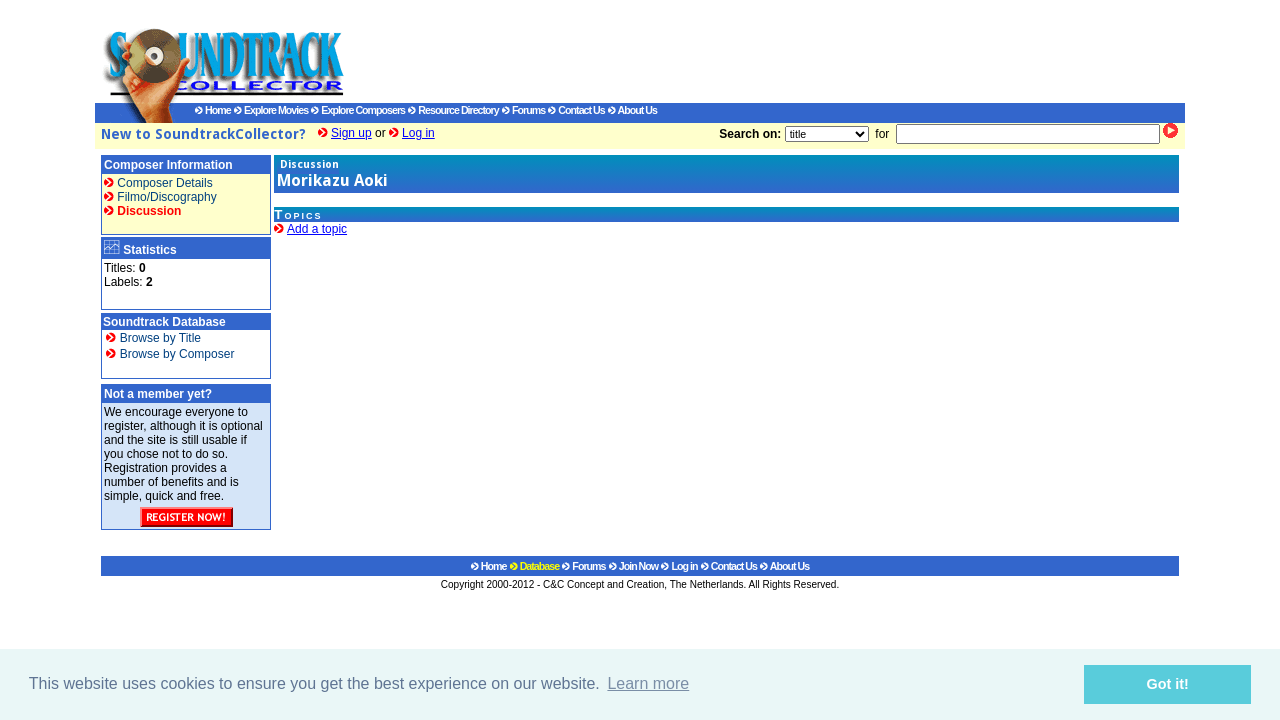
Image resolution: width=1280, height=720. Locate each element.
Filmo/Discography (160, 197)
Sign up (351, 133)
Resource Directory (453, 110)
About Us (632, 110)
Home (213, 110)
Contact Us (576, 110)
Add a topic (317, 229)
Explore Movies (271, 110)
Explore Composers (358, 110)
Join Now (633, 566)
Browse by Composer (170, 354)
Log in (418, 133)
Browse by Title (153, 338)
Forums (523, 110)
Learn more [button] (648, 683)
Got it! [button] (1168, 684)
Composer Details (158, 183)
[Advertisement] (745, 51)
